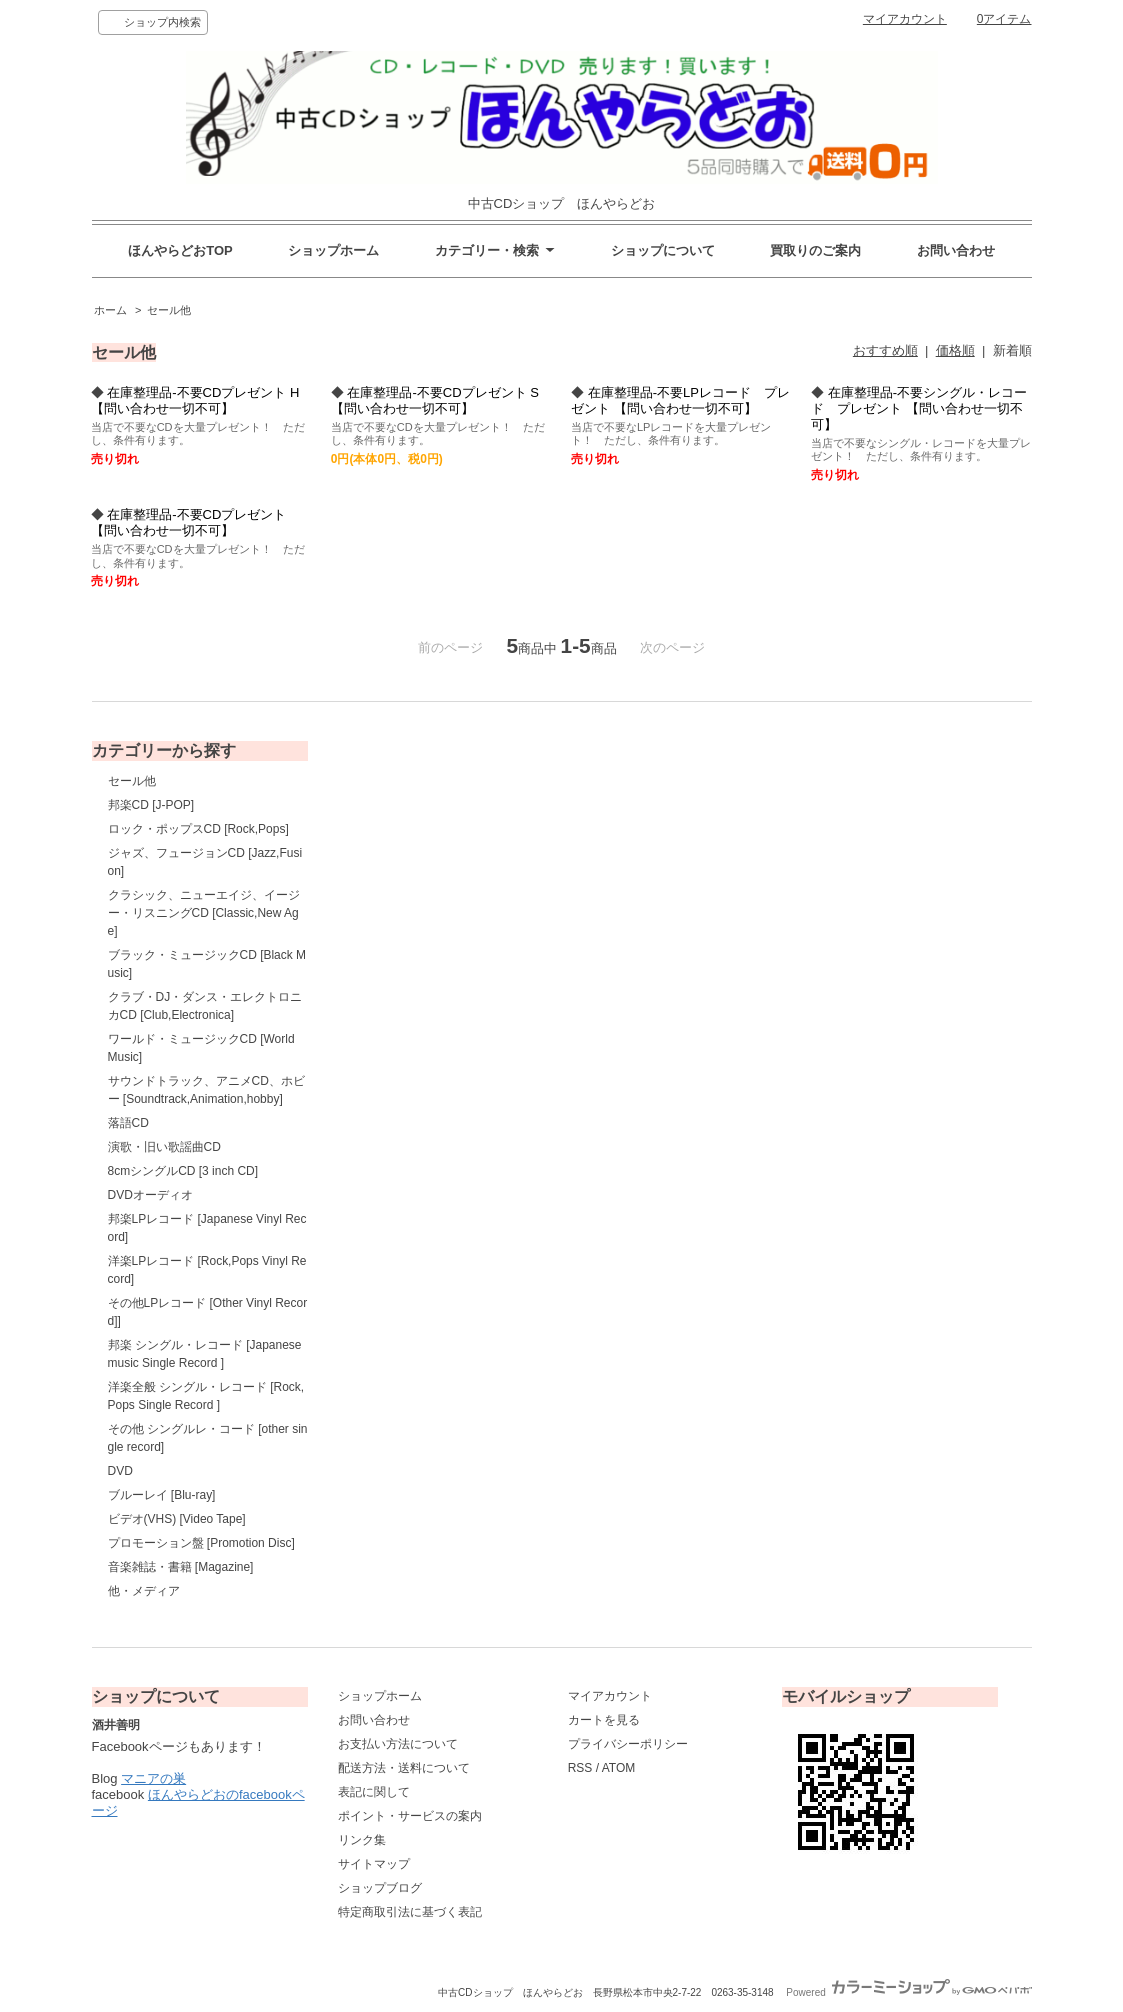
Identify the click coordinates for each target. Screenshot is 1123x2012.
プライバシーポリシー (628, 1744)
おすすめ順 (885, 350)
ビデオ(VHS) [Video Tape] (177, 1519)
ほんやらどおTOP (180, 250)
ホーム (110, 310)
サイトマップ (374, 1864)
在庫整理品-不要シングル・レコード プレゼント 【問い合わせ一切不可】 (919, 408)
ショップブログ (380, 1888)
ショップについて (663, 250)
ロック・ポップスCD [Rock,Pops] (198, 829)
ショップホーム (333, 250)
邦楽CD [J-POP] (151, 805)
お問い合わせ (956, 250)
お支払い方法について (398, 1744)
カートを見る (604, 1720)
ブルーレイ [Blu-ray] (162, 1495)
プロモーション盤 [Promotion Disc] (201, 1543)
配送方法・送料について (404, 1768)
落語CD (128, 1123)
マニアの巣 (153, 1778)
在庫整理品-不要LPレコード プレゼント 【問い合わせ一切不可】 (680, 400)
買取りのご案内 (815, 250)
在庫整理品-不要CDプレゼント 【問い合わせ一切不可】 (189, 522)
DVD (120, 1471)
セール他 (169, 310)
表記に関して (374, 1792)
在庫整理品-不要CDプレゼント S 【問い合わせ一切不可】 (435, 400)
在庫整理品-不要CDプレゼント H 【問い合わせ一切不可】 (195, 400)
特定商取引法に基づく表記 (410, 1912)
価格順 (955, 350)
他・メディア (144, 1591)
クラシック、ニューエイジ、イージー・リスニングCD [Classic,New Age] (204, 913)
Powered (908, 1992)
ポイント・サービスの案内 (410, 1816)
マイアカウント (905, 19)
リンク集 (362, 1840)
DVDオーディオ (150, 1195)
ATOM (619, 1768)
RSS (580, 1768)
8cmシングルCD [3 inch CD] (183, 1171)
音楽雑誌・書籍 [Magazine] (181, 1567)
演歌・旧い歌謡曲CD (164, 1147)
